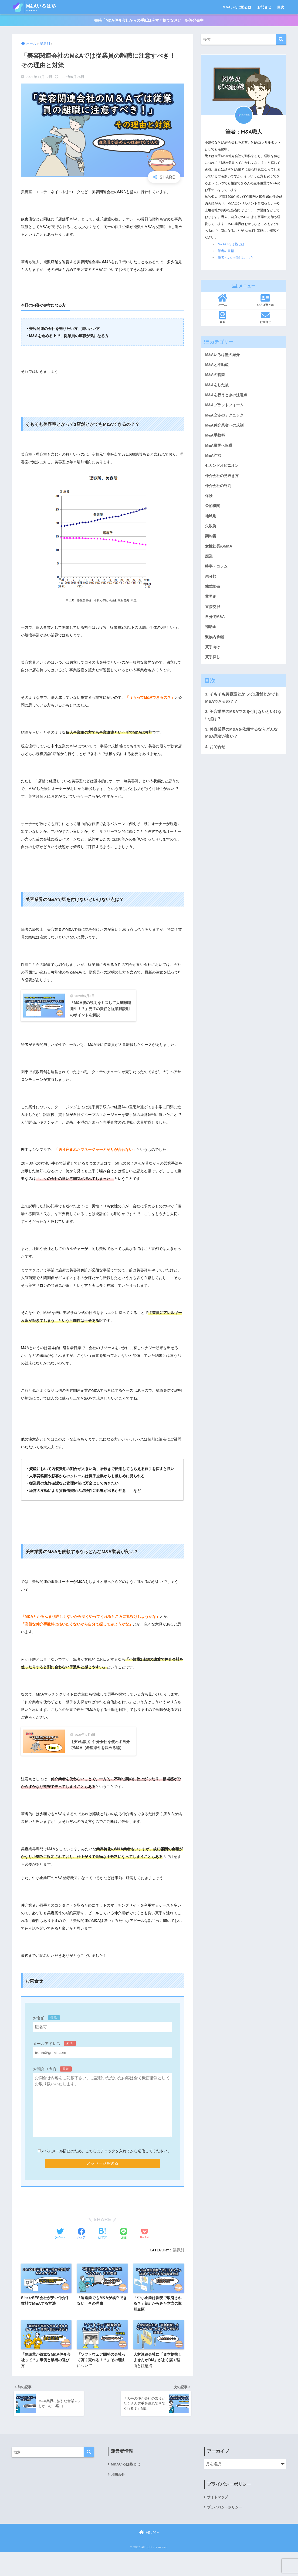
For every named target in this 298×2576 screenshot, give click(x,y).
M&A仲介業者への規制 (225, 428)
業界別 (178, 2269)
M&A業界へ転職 (219, 448)
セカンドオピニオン (223, 469)
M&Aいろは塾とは (237, 7)
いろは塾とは (265, 300)
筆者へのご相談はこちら (236, 258)
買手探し (213, 667)
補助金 (211, 636)
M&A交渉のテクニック (225, 417)
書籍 (222, 317)
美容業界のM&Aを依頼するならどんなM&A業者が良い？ (241, 743)
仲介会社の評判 (219, 490)
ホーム (222, 300)
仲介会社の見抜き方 (223, 479)
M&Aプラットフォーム (225, 407)
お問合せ (264, 7)
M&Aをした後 (217, 386)
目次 (280, 7)
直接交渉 (213, 615)
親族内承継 (215, 646)
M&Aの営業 (215, 375)
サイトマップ (218, 2521)
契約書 (211, 542)
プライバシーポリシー (225, 2531)
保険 (209, 500)
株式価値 (213, 594)
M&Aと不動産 (217, 365)
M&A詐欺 (213, 459)
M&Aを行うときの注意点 (227, 396)
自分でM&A (215, 625)
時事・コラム (217, 573)
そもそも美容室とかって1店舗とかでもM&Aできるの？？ (242, 708)
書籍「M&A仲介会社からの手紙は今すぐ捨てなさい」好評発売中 (149, 20)
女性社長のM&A (219, 552)
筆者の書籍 (226, 251)
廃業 (209, 563)
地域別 (211, 521)
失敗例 (211, 532)
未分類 (211, 583)
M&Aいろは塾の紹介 (223, 355)
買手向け (213, 656)
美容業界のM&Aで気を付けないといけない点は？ (243, 725)
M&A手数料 (215, 438)
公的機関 (213, 511)
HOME (149, 2556)
